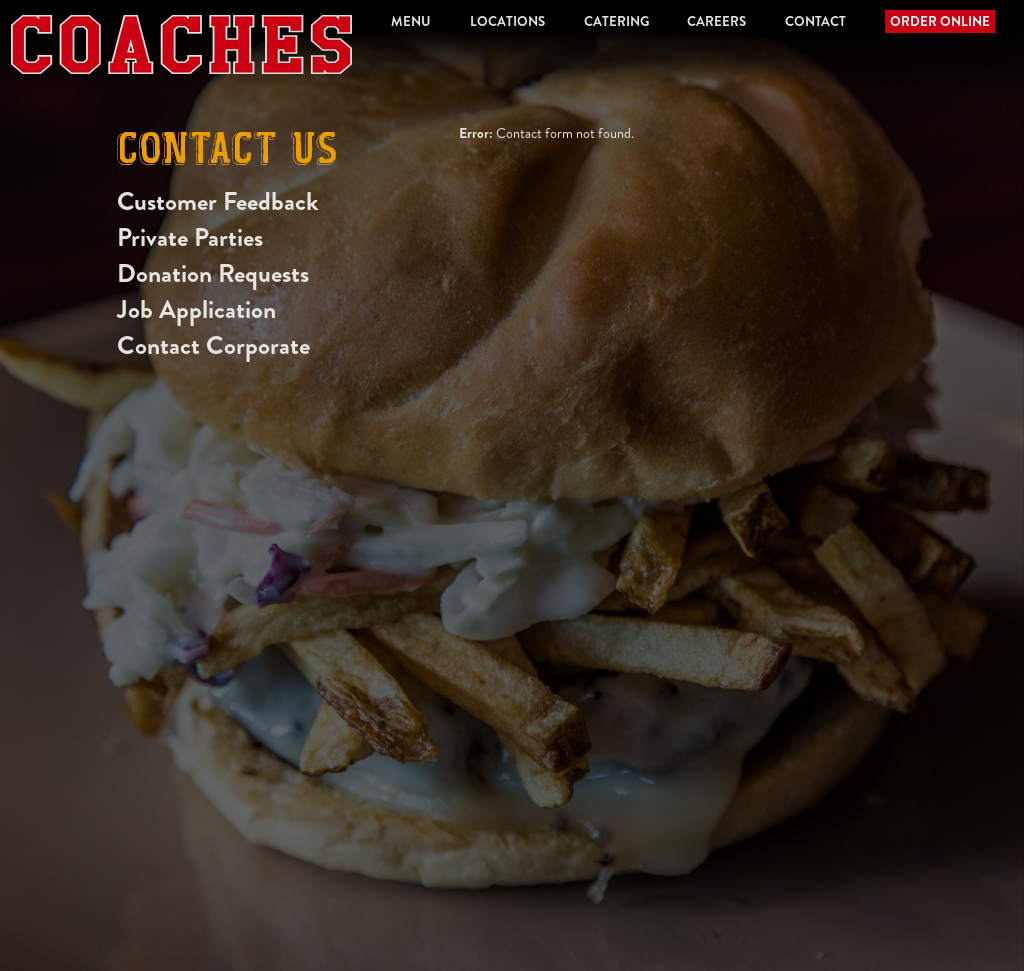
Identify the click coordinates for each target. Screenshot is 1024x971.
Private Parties (190, 237)
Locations (507, 21)
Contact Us (227, 153)
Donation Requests (213, 273)
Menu (411, 21)
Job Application (196, 309)
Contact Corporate (213, 345)
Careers (716, 21)
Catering (616, 21)
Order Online (940, 21)
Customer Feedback (218, 201)
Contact (815, 21)
